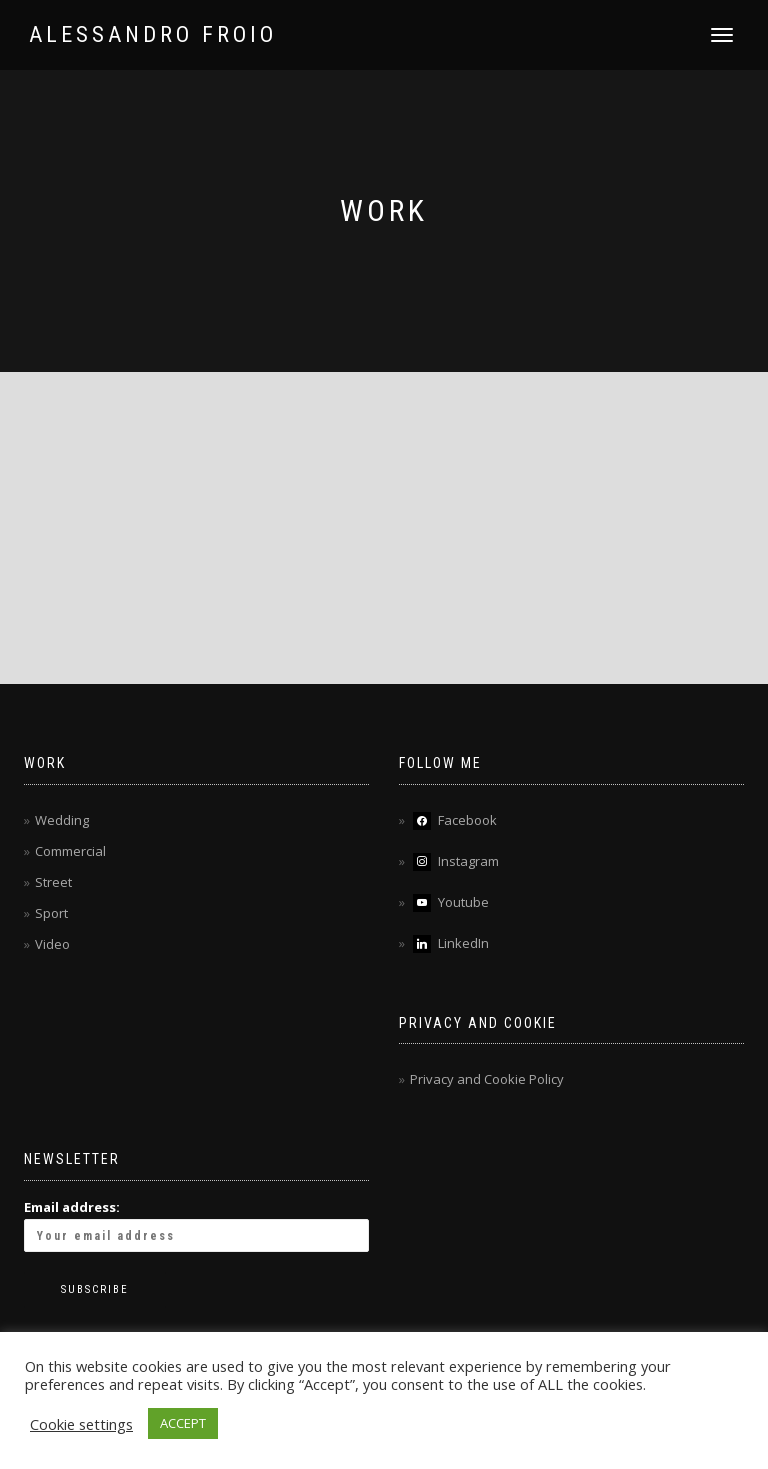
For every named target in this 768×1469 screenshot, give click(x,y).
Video (52, 944)
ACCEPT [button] (183, 1423)
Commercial (70, 851)
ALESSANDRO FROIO (153, 35)
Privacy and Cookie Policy (487, 1079)
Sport (51, 913)
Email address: (196, 1225)
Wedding (62, 820)
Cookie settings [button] (81, 1424)
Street (53, 882)
